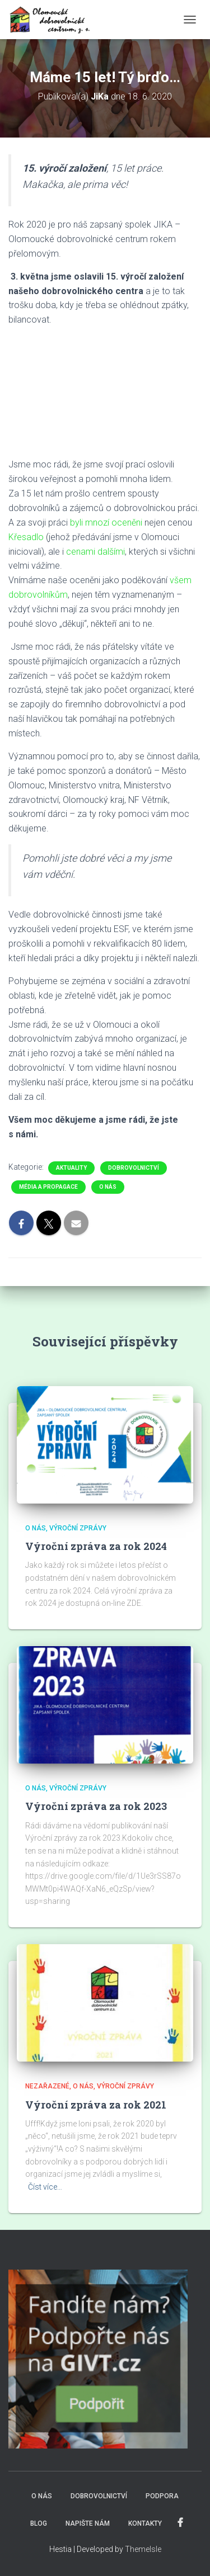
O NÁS (41, 2496)
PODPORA (162, 2496)
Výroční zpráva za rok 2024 (96, 1546)
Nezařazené (47, 2086)
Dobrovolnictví (133, 1168)
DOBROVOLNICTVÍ (99, 2496)
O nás (107, 1187)
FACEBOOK (180, 2523)
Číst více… (45, 2186)
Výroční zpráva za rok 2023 (96, 1806)
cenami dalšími (95, 551)
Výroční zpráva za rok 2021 (95, 2104)
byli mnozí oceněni (106, 522)
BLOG (38, 2523)
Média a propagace (48, 1187)
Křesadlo (26, 537)
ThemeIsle (143, 2549)
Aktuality (71, 1168)
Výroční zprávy (77, 1528)
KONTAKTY (145, 2523)
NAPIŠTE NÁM (88, 2523)
